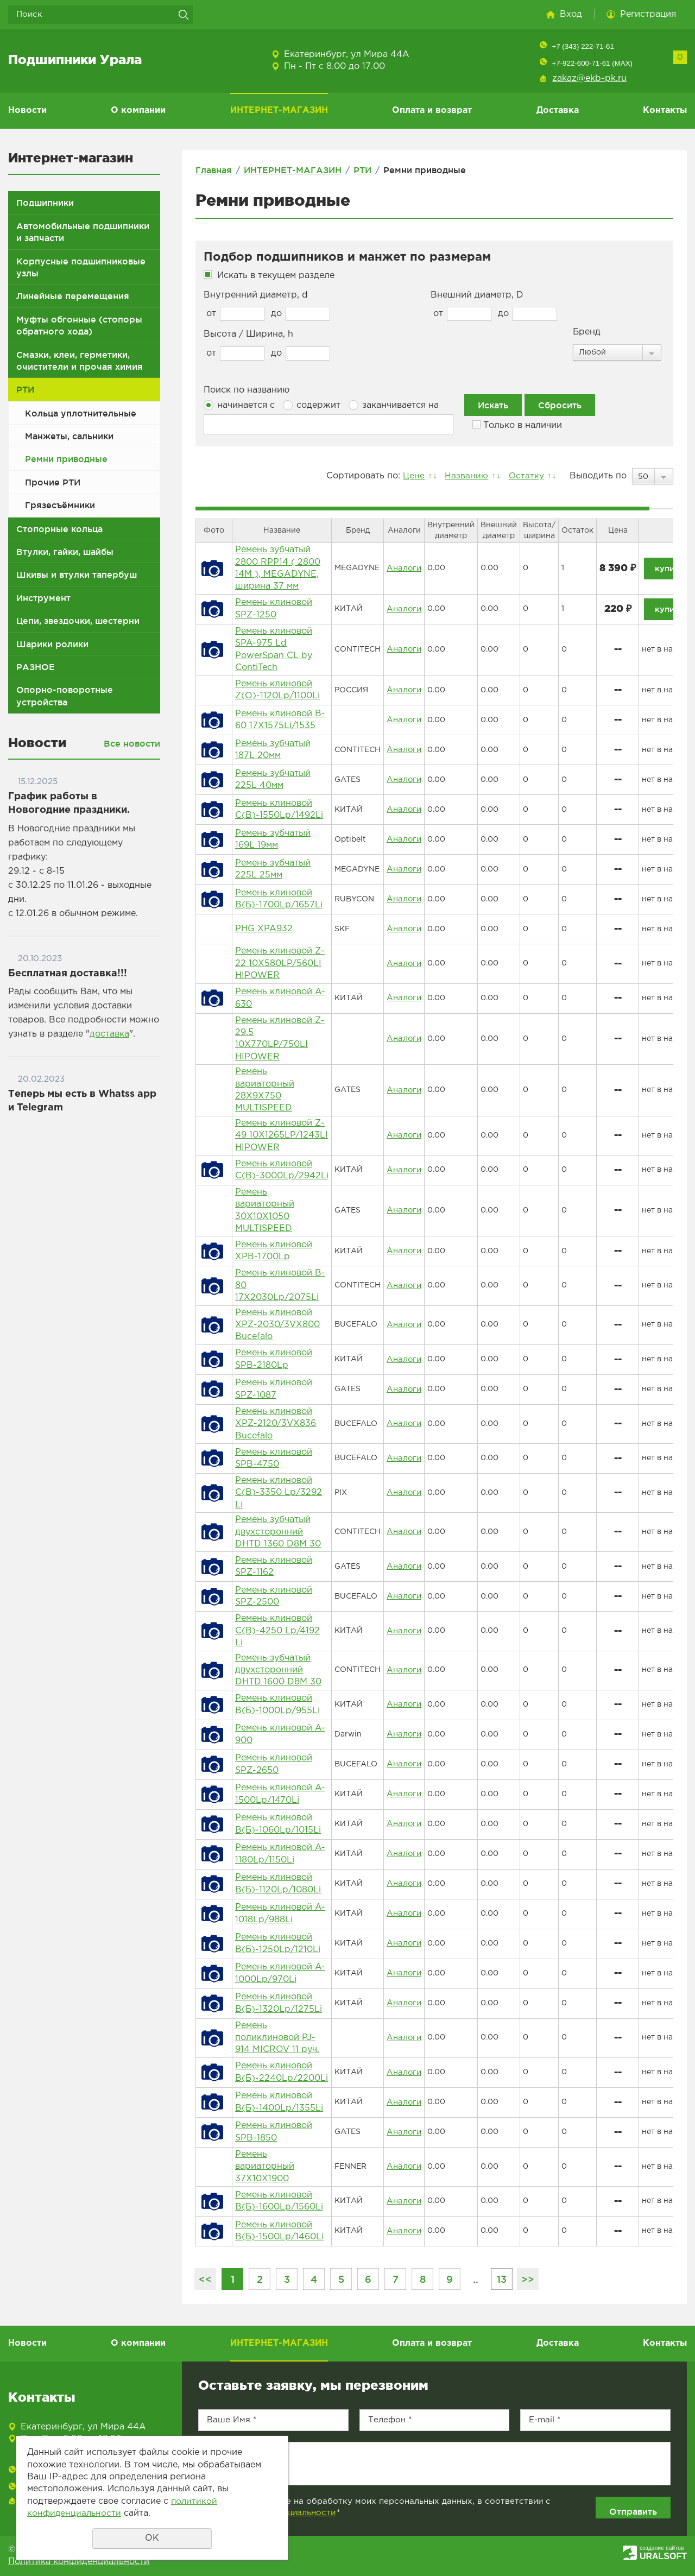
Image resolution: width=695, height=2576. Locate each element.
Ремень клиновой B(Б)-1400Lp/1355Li (279, 2102)
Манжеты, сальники (69, 436)
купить (667, 568)
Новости (27, 110)
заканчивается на (394, 405)
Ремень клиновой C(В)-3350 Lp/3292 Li (278, 1492)
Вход (571, 14)
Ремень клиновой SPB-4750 (273, 1458)
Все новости (132, 743)
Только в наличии (517, 425)
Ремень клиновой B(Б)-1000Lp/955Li (277, 1704)
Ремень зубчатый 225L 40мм (273, 779)
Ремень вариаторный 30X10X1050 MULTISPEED (264, 1210)
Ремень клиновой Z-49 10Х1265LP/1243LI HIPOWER (281, 1135)
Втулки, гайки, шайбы (64, 552)
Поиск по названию (246, 390)
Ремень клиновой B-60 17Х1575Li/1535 (280, 720)
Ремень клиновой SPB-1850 (273, 2132)
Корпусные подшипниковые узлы (81, 267)
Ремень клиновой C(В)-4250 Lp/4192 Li (277, 1630)
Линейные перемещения (72, 296)
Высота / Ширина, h (248, 334)
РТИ (25, 389)
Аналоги (403, 568)
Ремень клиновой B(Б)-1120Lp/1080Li (278, 1883)
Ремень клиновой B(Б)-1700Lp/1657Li (279, 899)
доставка (109, 1034)
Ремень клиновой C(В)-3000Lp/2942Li (281, 1170)
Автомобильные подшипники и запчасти (82, 232)
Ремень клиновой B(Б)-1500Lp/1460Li (279, 2231)
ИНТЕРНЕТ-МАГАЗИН (279, 110)
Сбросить (560, 405)
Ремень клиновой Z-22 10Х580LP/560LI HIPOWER (280, 963)
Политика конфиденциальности (78, 2562)
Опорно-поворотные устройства (64, 695)
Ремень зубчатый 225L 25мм (273, 869)
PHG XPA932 (264, 929)
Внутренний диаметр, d (256, 295)
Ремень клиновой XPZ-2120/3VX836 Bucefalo (275, 1423)
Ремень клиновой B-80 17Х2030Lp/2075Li (280, 1285)
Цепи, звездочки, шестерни (78, 621)
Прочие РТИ (52, 482)
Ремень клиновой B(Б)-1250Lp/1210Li (277, 1943)
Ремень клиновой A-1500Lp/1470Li (280, 1794)
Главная (213, 170)
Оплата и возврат (432, 110)
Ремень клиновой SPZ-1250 (273, 608)
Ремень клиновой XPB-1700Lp (273, 1251)
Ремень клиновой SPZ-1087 (273, 1389)
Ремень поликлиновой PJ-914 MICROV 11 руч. (277, 2038)
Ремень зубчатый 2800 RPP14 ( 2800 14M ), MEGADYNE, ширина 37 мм (277, 568)
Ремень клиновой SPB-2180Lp (273, 1359)
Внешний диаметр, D (477, 295)
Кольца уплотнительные (80, 413)
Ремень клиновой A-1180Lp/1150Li (280, 1853)
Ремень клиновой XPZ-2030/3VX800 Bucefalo (277, 1325)
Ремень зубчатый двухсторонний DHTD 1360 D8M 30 (278, 1532)
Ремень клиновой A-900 (280, 1734)
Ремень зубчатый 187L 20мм (273, 750)
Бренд (587, 332)
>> (527, 2279)
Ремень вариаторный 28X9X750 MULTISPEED (264, 1090)
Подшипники (45, 202)
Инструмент (43, 598)
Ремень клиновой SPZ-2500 (273, 1596)
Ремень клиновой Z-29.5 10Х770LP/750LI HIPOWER (280, 1038)
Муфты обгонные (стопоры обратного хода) (79, 325)
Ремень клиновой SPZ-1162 (273, 1566)
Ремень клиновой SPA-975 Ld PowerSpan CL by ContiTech (273, 649)
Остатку (524, 476)
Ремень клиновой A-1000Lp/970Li (280, 1973)
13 (502, 2279)
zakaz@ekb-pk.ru (589, 78)
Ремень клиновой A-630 (280, 998)
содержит (311, 405)
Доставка (557, 110)
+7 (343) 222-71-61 (583, 46)
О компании (138, 110)
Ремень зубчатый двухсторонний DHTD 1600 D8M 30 (278, 1670)
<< (205, 2279)
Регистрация (648, 14)
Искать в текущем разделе (275, 276)
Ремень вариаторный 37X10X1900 (264, 2166)
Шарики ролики (52, 644)
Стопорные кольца (59, 529)
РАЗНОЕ (35, 667)
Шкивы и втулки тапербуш (76, 574)
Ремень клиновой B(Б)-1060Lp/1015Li (278, 1824)
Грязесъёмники (60, 505)
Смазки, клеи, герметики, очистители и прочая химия (79, 360)
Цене (409, 476)
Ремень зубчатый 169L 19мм (273, 839)
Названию (463, 476)
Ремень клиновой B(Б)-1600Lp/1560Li (279, 2201)
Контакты (665, 110)
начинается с (239, 405)
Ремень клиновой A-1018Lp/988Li (280, 1913)
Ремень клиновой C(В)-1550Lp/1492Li (279, 809)
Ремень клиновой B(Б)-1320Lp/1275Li (278, 2003)
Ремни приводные (66, 459)
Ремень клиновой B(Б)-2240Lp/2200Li (281, 2072)
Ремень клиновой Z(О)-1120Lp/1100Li (277, 690)
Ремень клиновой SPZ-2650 (273, 1764)
